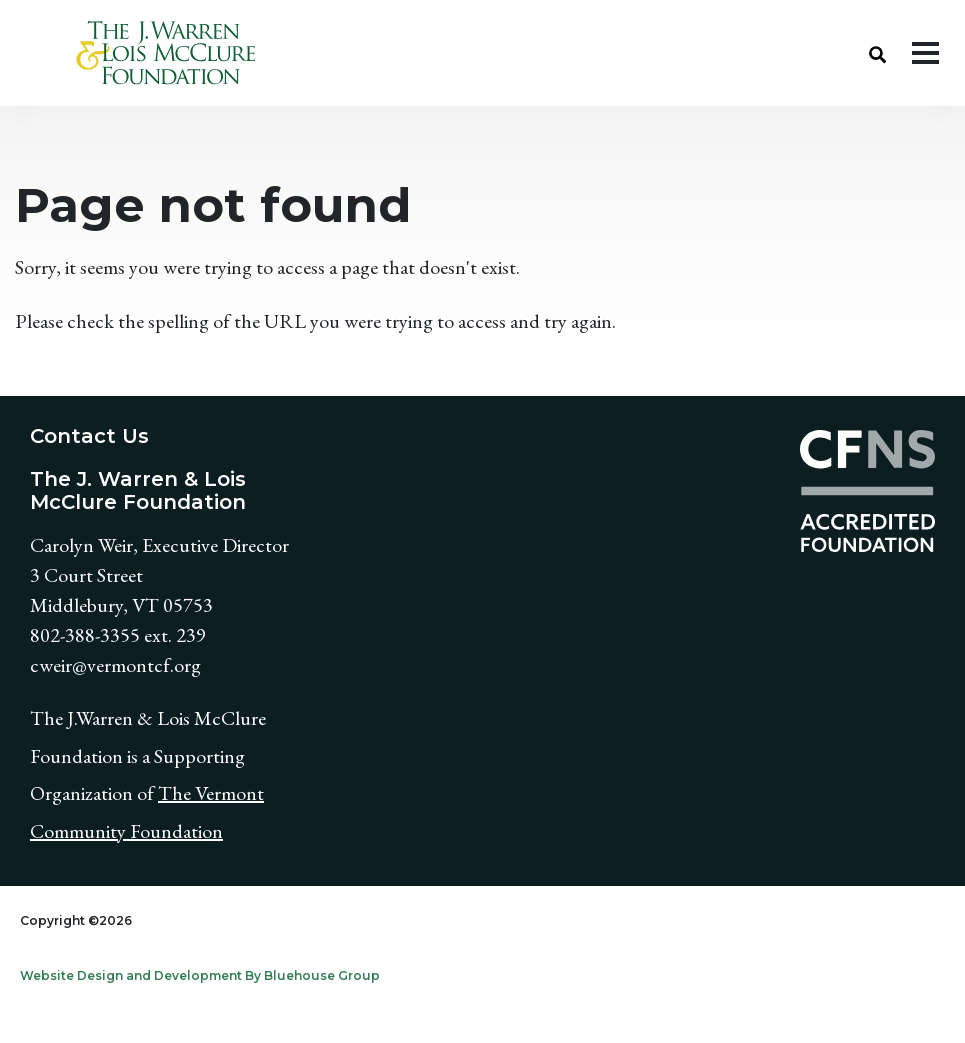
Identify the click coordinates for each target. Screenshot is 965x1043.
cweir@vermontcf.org (115, 665)
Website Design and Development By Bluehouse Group (200, 975)
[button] (877, 53)
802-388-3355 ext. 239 (118, 635)
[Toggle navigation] (925, 53)
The (176, 793)
